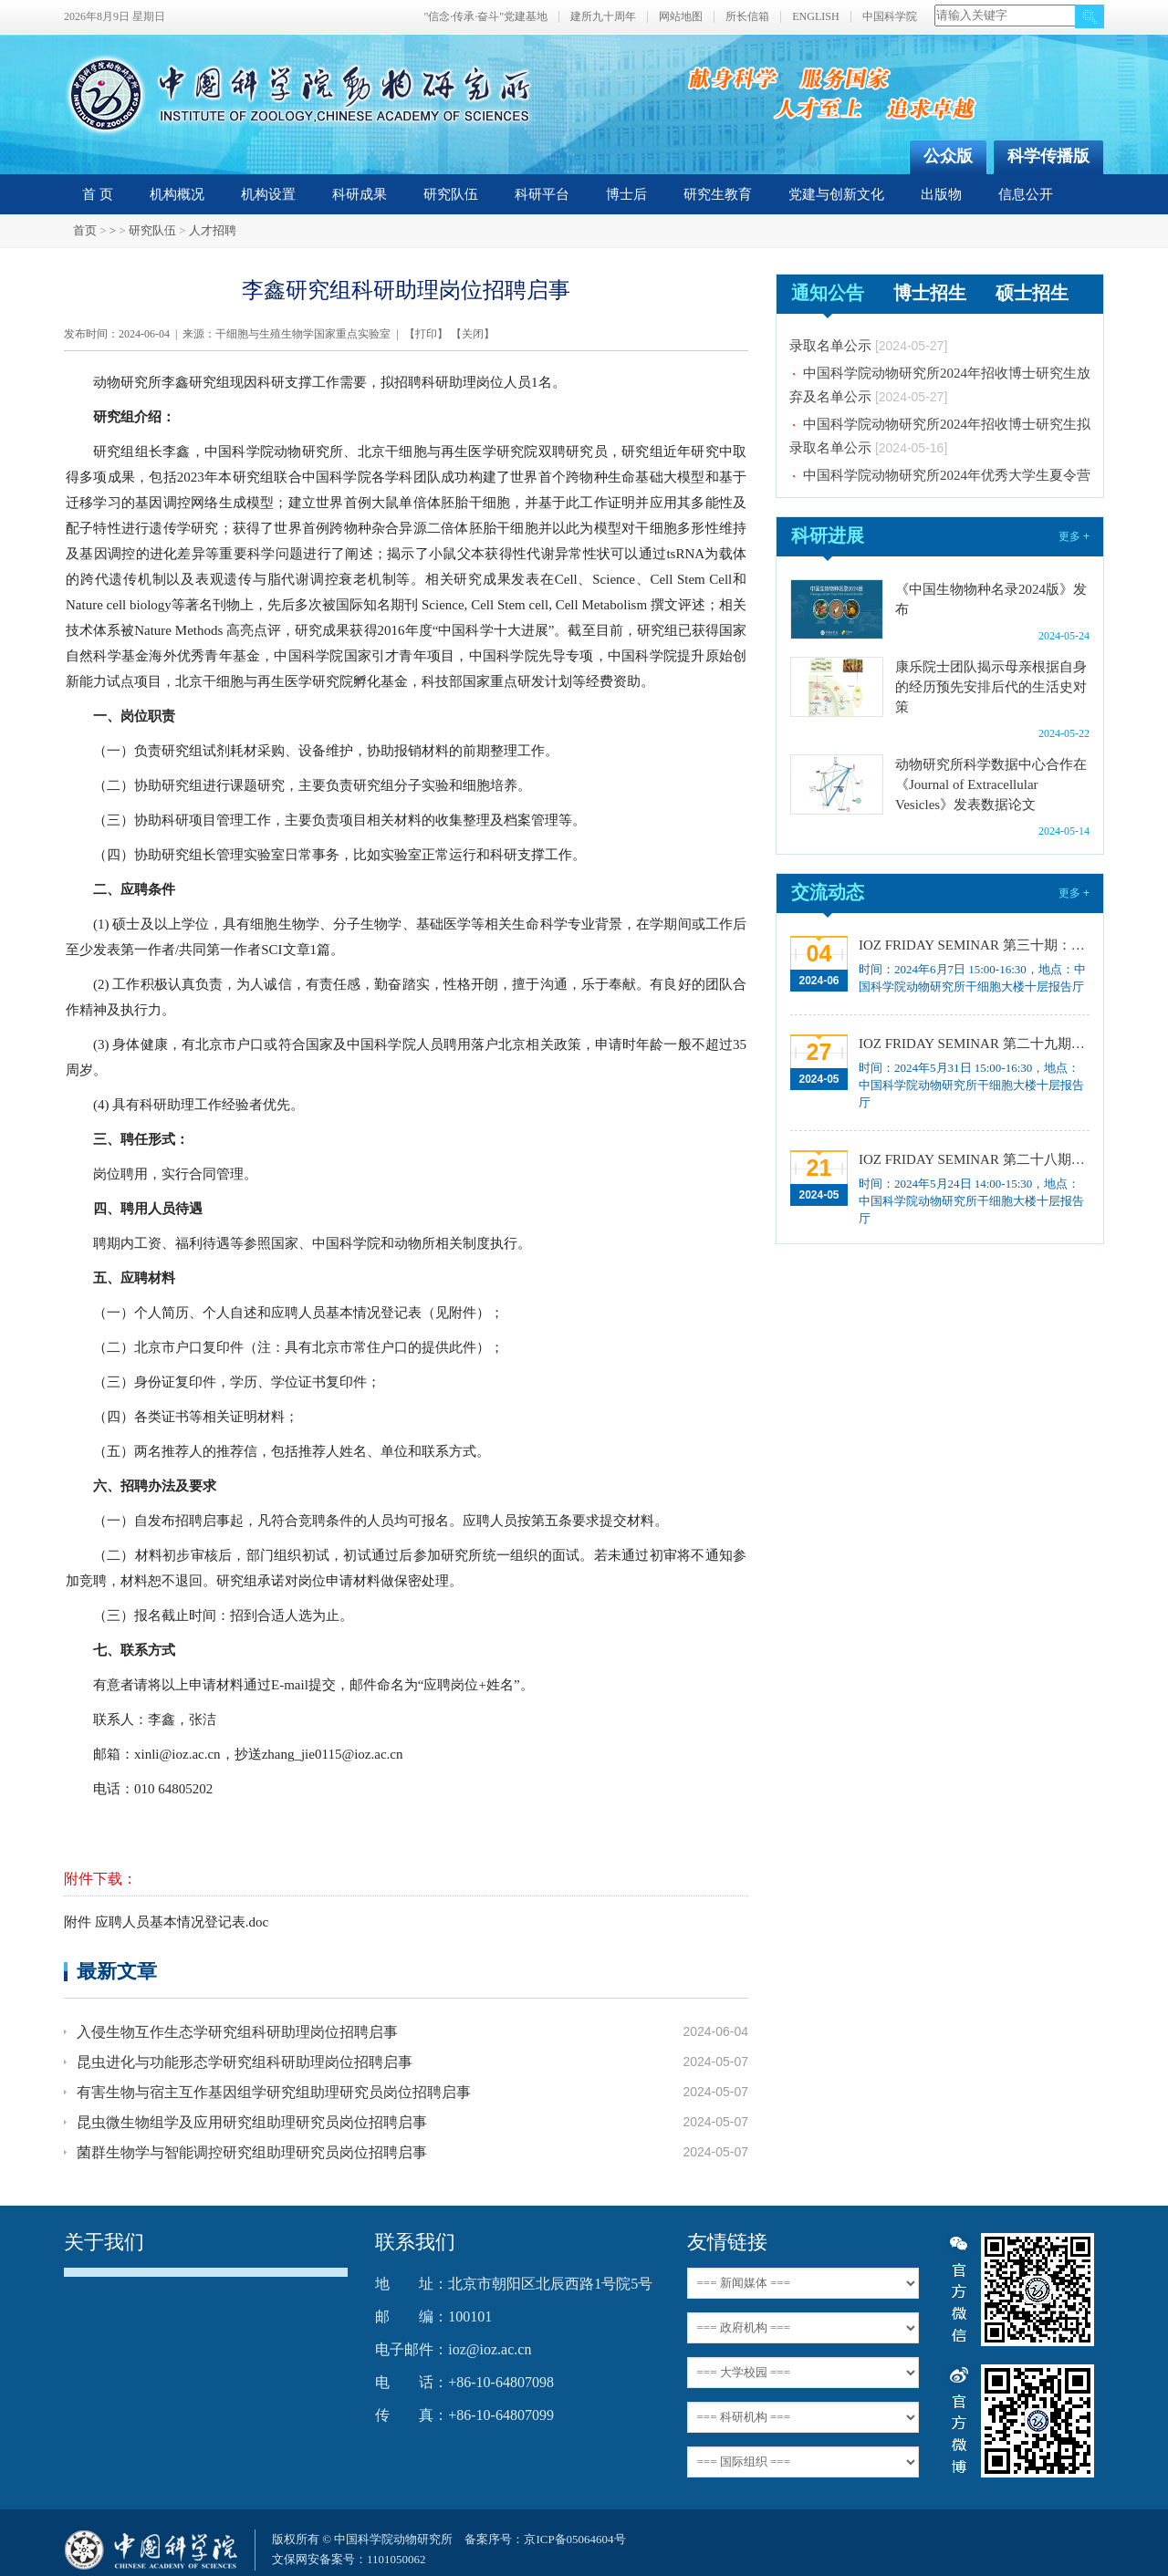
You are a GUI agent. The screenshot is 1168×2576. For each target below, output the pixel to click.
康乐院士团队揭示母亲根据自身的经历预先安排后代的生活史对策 (991, 687)
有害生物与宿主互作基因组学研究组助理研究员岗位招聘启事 (274, 2092)
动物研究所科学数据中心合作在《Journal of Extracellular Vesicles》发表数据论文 (991, 784)
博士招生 (929, 293)
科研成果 (359, 194)
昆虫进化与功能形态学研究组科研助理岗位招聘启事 (244, 2062)
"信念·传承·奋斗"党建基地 (485, 17)
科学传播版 (1048, 156)
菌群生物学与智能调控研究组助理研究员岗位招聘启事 (252, 2152)
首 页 (97, 194)
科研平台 (542, 194)
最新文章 (117, 1970)
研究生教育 (717, 194)
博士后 (626, 194)
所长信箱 (747, 17)
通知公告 (827, 293)
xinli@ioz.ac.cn (177, 1754)
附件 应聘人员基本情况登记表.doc (166, 1922)
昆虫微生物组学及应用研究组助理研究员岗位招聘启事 (252, 2122)
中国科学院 (889, 17)
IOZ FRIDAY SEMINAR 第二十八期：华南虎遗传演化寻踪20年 (972, 1159)
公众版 (948, 156)
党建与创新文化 (836, 194)
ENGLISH (815, 17)
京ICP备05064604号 (574, 2539)
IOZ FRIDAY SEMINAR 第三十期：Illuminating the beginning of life (972, 945)
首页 (85, 230)
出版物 (941, 194)
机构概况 (177, 194)
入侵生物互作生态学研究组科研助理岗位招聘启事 (237, 2032)
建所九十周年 (603, 17)
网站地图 (681, 17)
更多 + (1074, 536)
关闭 (473, 333)
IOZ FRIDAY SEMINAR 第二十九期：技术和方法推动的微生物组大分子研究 (972, 1043)
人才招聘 (212, 230)
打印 (426, 333)
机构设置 (268, 194)
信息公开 (1025, 194)
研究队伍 (450, 194)
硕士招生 (1032, 293)
